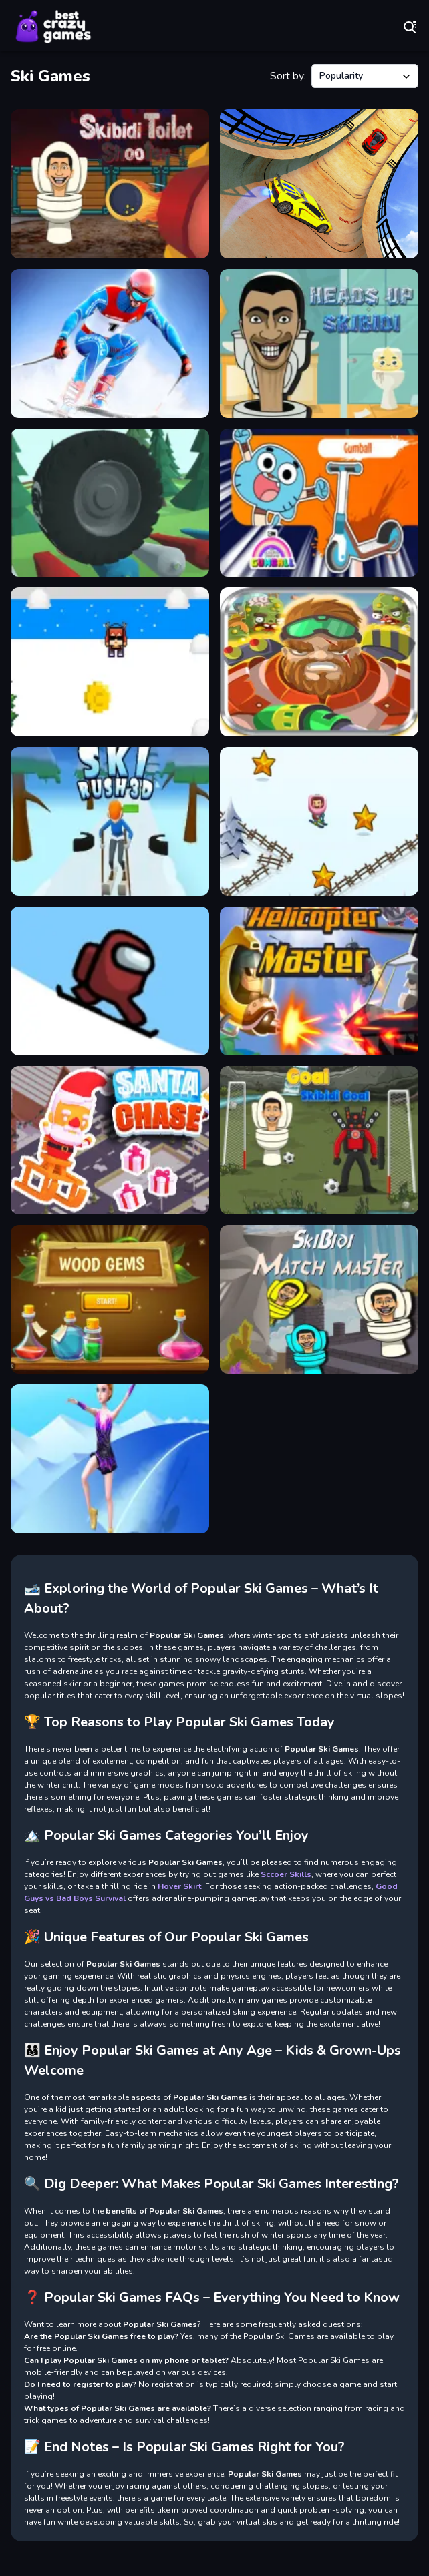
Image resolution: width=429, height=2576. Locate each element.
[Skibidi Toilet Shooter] (110, 183)
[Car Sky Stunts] (319, 183)
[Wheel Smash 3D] (110, 503)
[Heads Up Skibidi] (319, 343)
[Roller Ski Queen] (110, 1458)
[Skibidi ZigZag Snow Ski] (319, 821)
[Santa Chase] (110, 1140)
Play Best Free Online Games (53, 26)
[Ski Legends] (110, 343)
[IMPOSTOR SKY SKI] (110, 981)
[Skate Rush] (319, 503)
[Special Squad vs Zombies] (319, 661)
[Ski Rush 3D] (110, 821)
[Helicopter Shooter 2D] (319, 981)
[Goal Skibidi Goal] (319, 1140)
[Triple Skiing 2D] (110, 661)
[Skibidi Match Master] (319, 1299)
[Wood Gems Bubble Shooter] (110, 1299)
